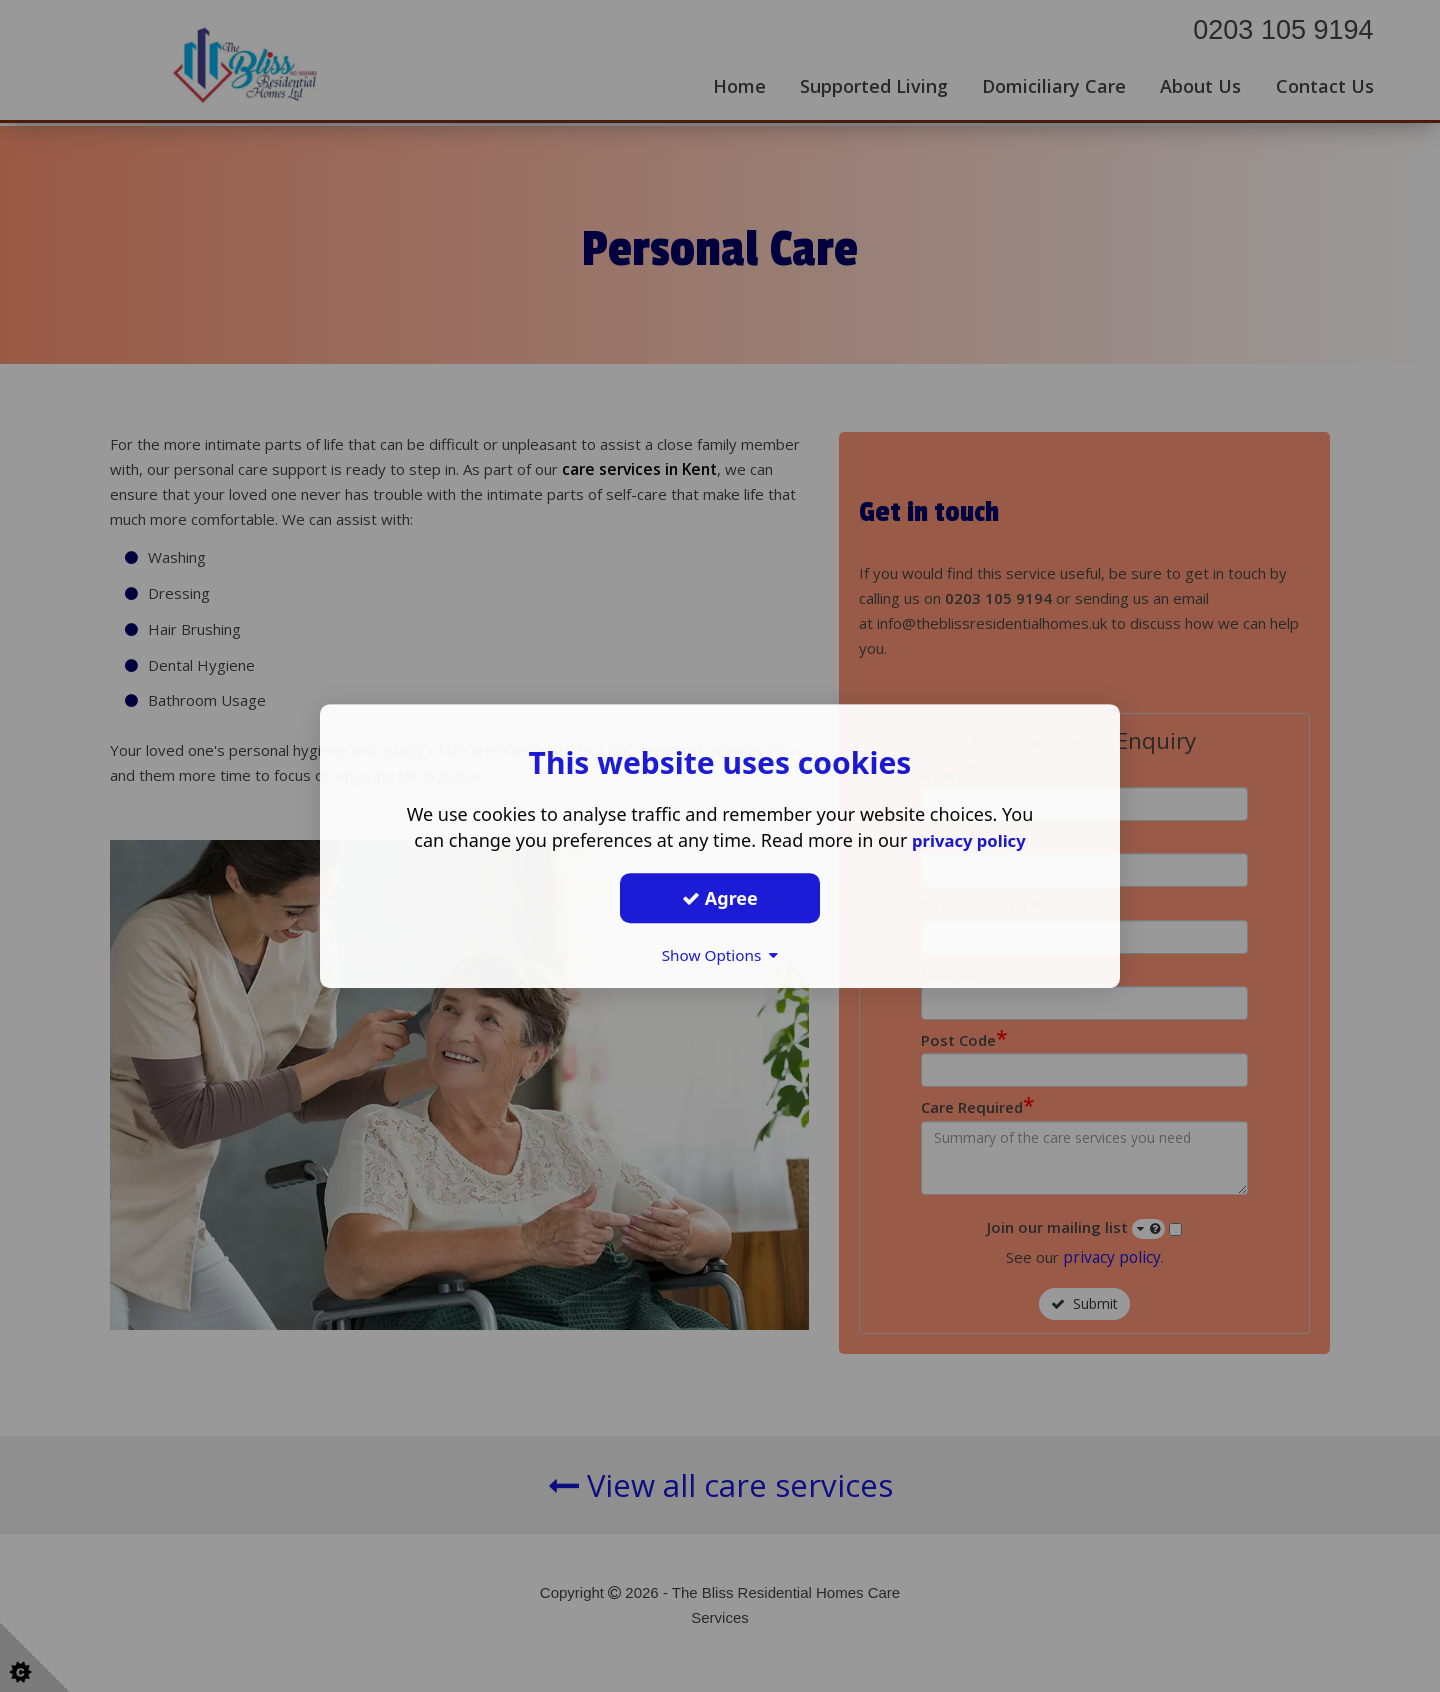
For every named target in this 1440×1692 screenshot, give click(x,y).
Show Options (720, 955)
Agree (720, 898)
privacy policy (968, 840)
